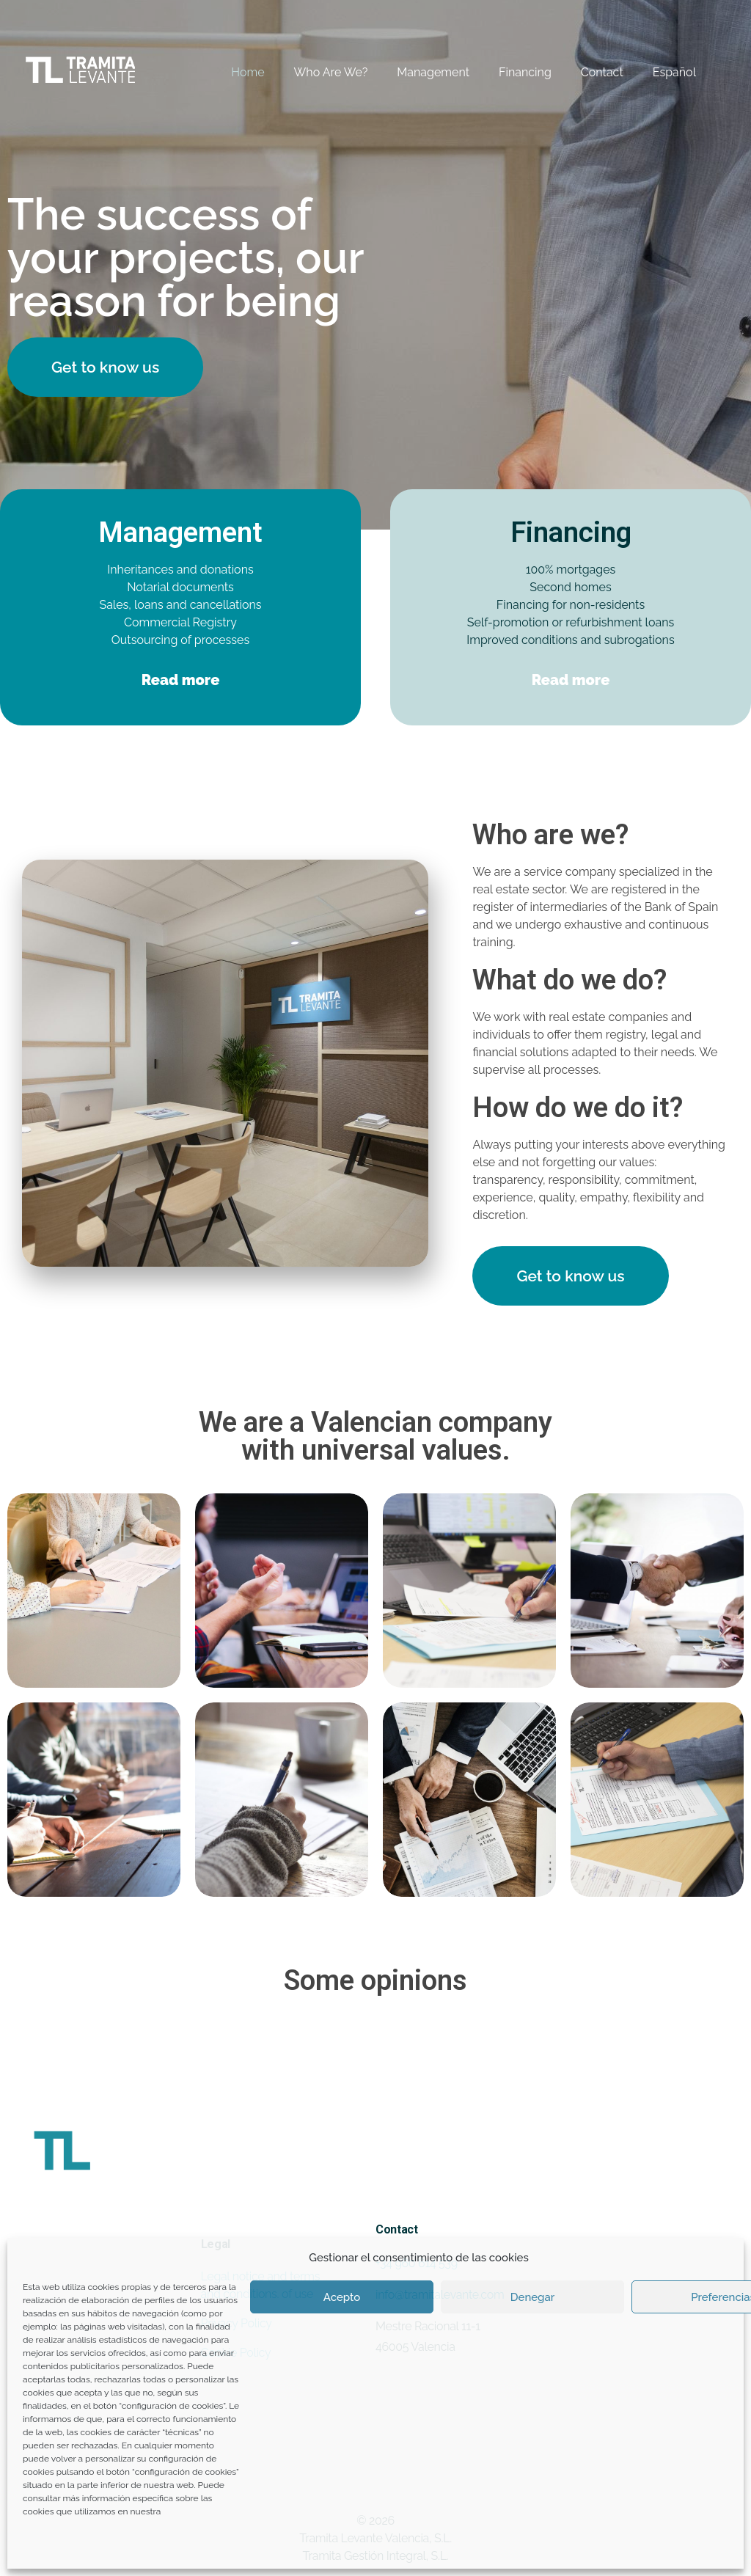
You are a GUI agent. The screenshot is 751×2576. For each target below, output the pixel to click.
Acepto (341, 2297)
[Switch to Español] (659, 72)
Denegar (532, 2297)
